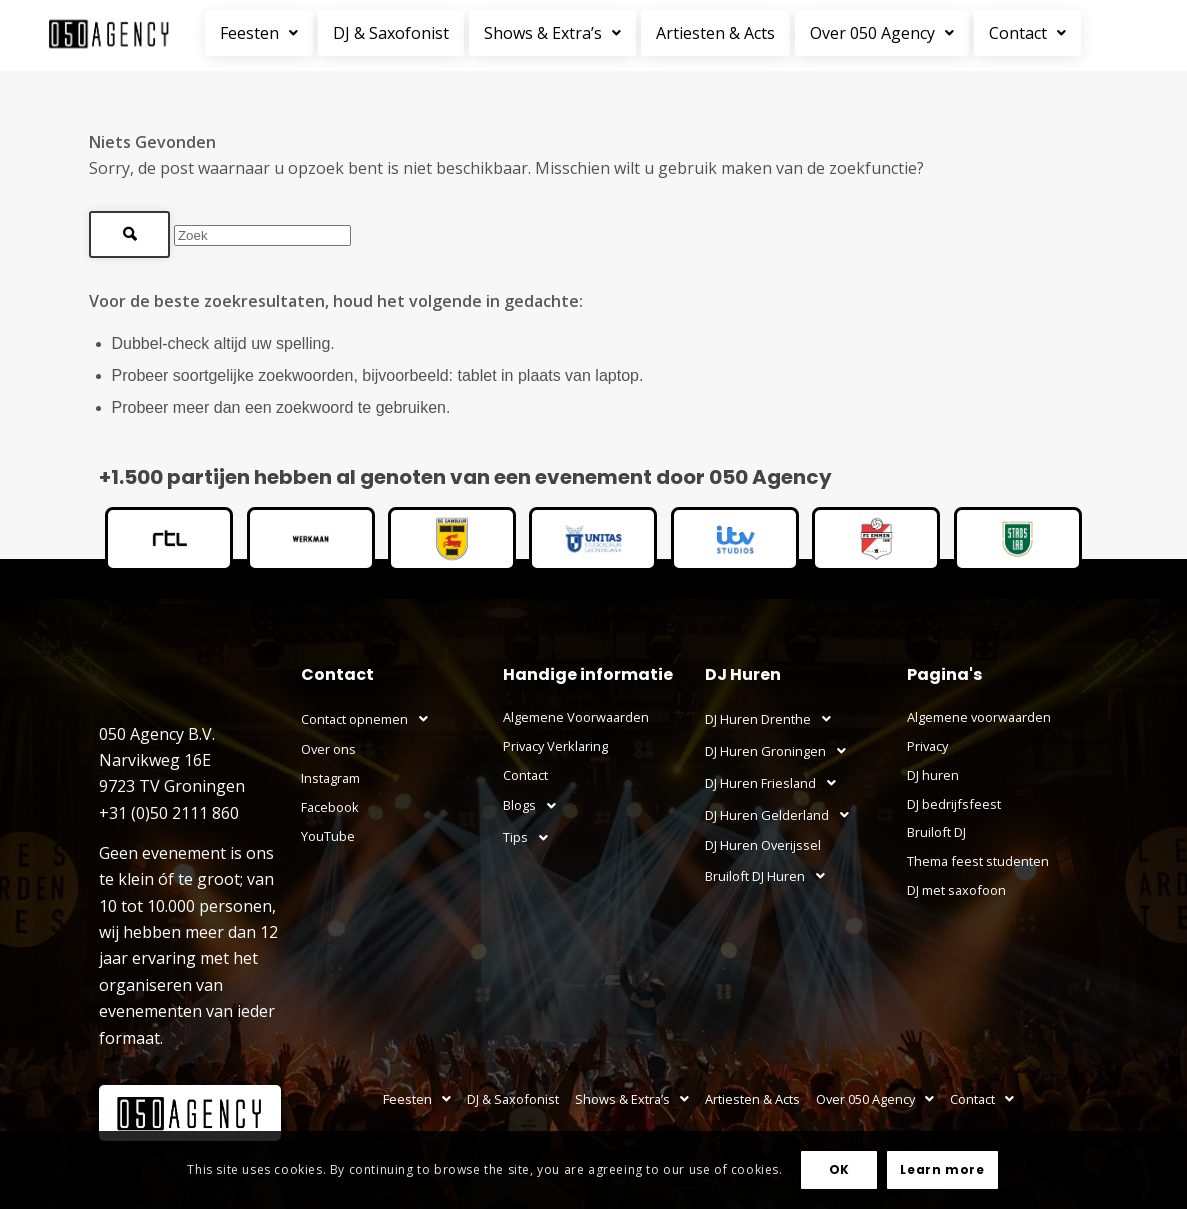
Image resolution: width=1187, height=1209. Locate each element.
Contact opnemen (370, 719)
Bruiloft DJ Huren (770, 876)
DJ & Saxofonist (391, 33)
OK (839, 1169)
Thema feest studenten (978, 861)
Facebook (330, 807)
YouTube (328, 836)
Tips (531, 838)
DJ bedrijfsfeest (954, 804)
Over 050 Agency (882, 33)
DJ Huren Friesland (776, 783)
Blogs (535, 806)
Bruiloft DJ (936, 832)
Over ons (328, 749)
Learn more (942, 1169)
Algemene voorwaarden (979, 717)
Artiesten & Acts (715, 33)
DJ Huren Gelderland (782, 815)
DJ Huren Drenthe (773, 719)
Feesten (259, 33)
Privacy (927, 746)
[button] (261, 33)
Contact (1027, 33)
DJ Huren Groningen (781, 751)
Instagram (330, 778)
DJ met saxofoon (956, 890)
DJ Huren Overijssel (763, 845)
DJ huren (933, 775)
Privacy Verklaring (555, 746)
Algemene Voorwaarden (576, 717)
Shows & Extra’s (552, 33)
